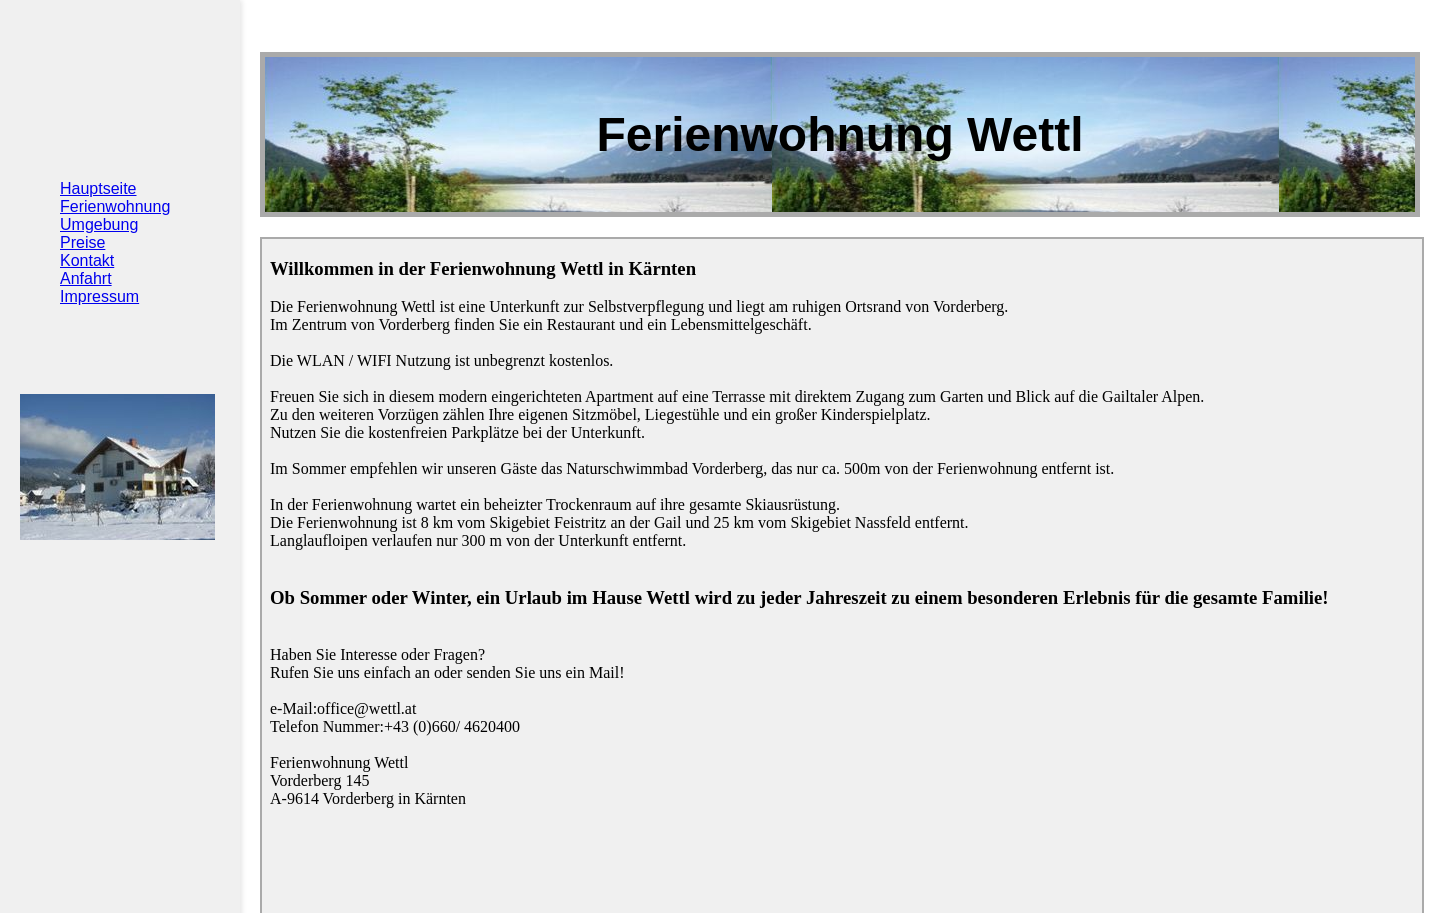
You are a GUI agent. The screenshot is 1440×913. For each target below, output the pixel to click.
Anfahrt (86, 278)
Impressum (99, 296)
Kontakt (87, 260)
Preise (82, 242)
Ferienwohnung (115, 206)
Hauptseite (98, 188)
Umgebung (99, 224)
